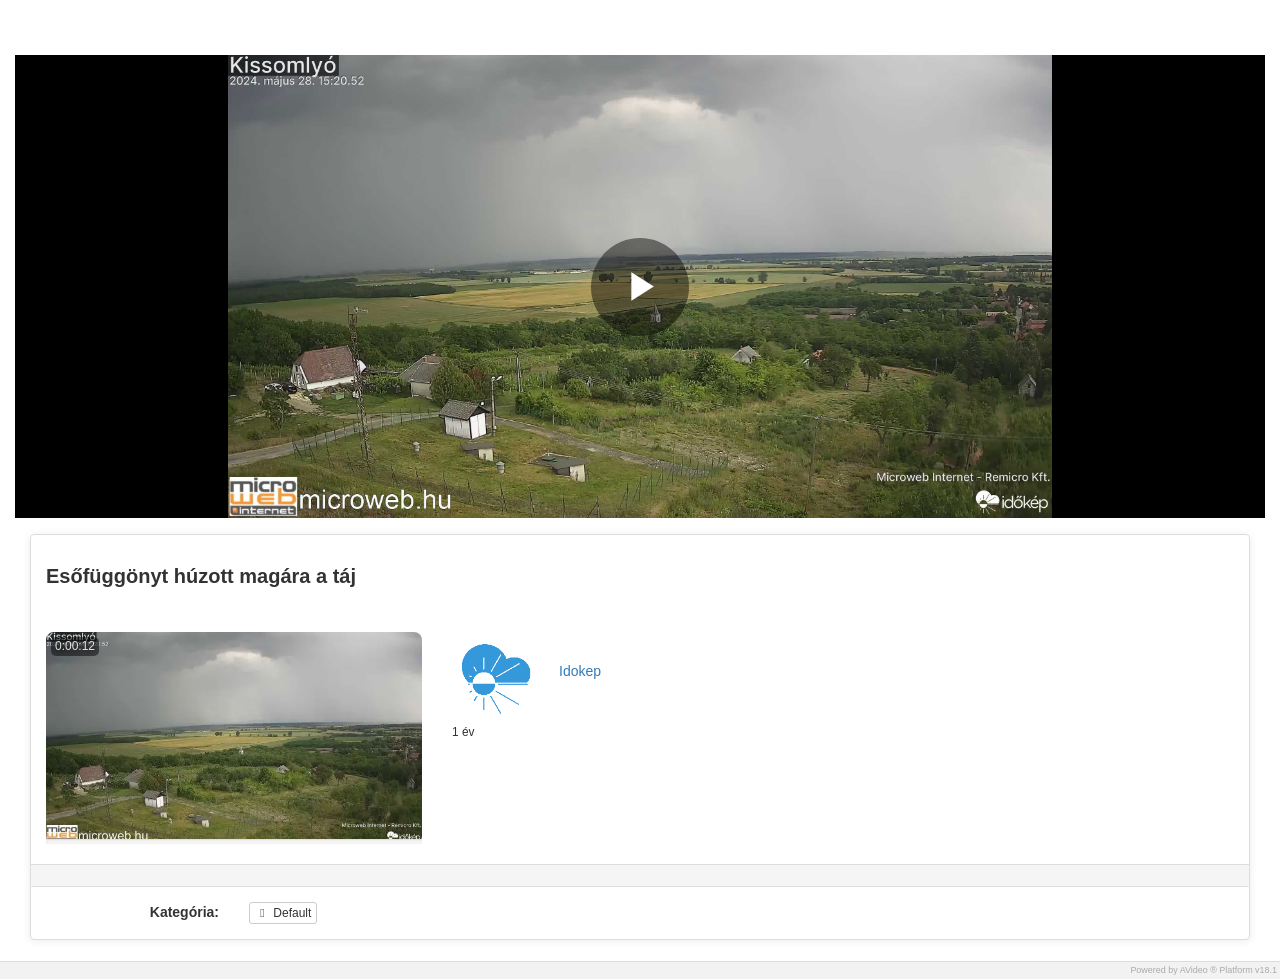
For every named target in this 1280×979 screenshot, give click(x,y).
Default (283, 913)
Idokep (580, 671)
